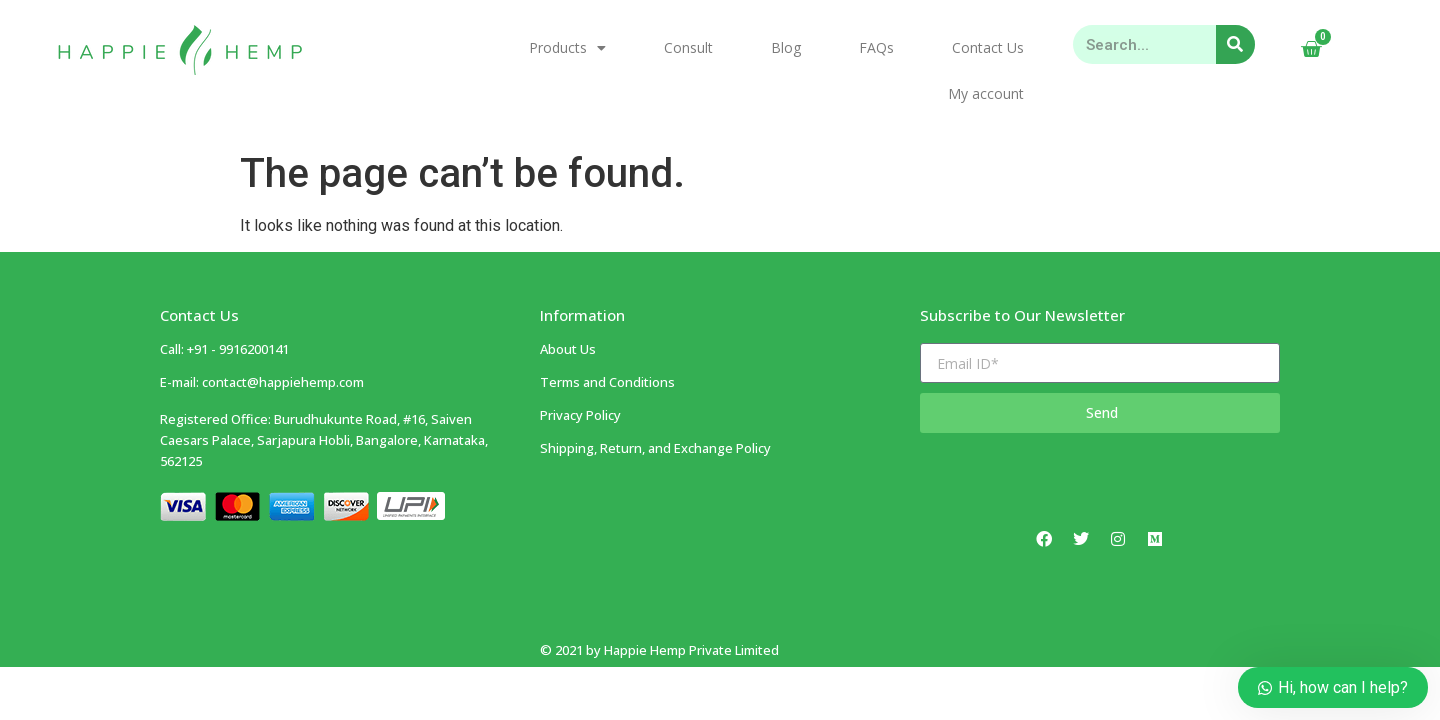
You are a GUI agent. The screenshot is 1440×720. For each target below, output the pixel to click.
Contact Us (988, 47)
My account (986, 93)
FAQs (876, 47)
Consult (688, 47)
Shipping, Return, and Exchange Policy (655, 406)
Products (567, 48)
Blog (786, 47)
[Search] (1235, 44)
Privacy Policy (580, 373)
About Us (568, 307)
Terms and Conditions (607, 340)
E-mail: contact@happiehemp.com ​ (262, 340)
